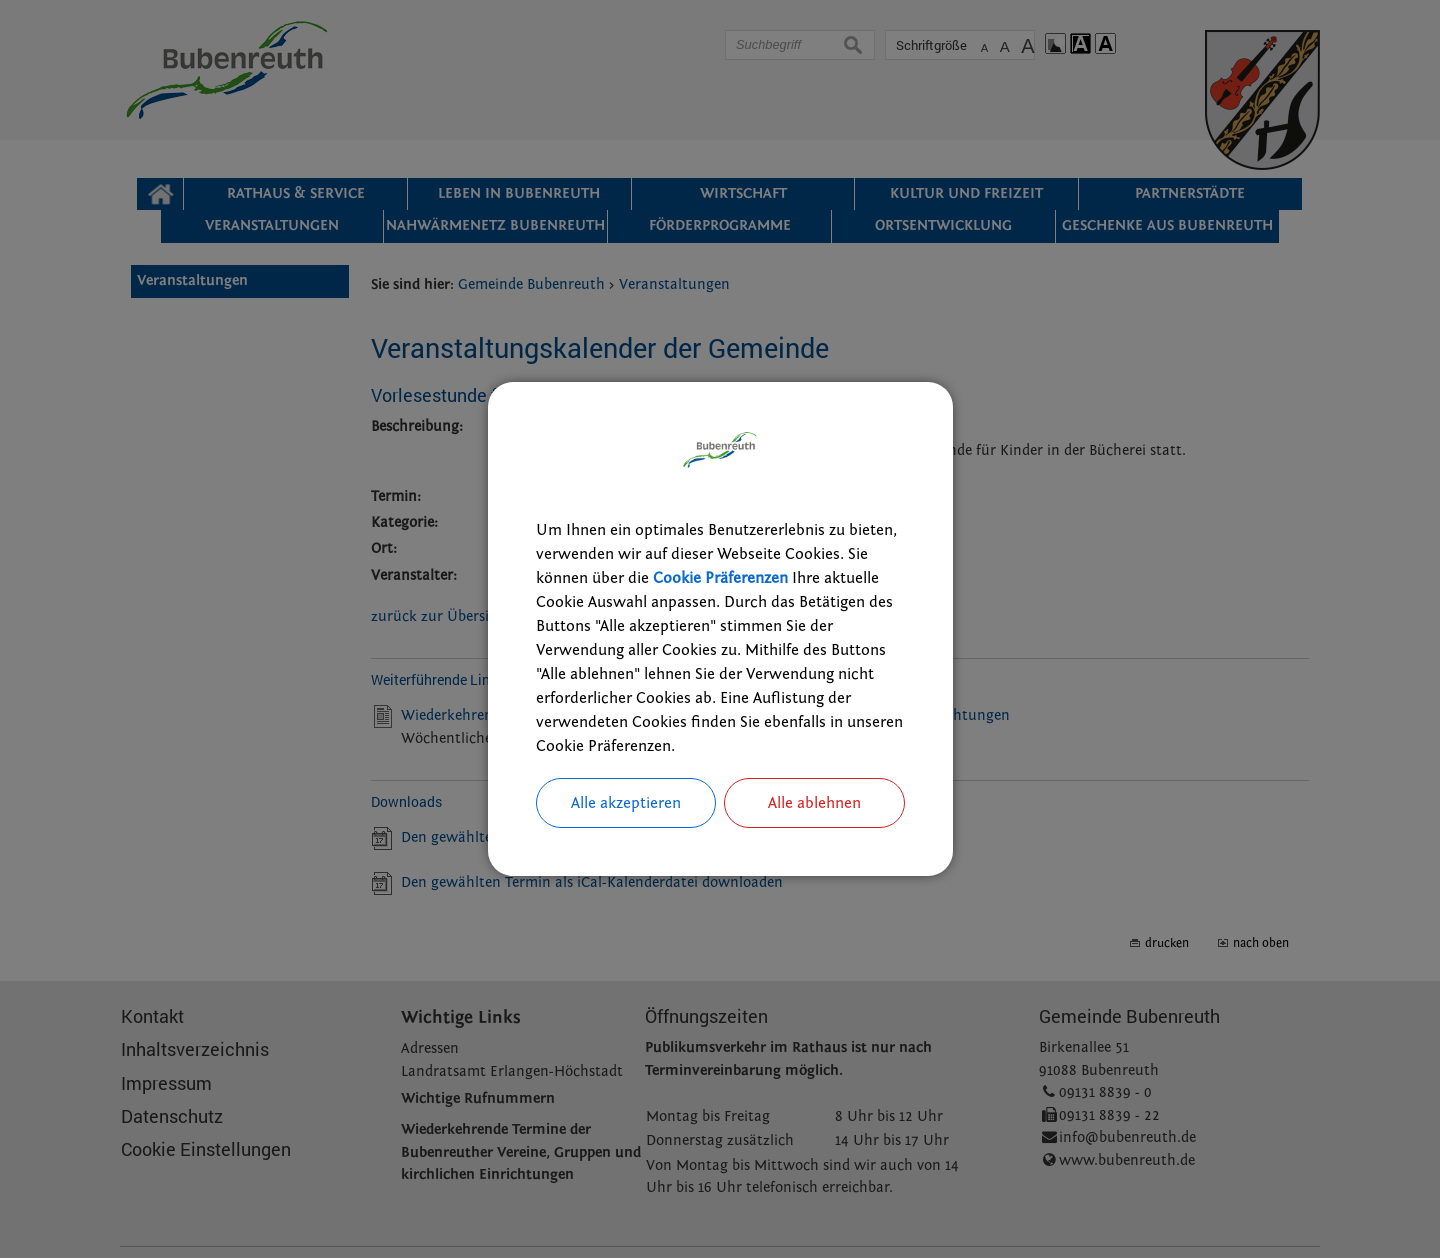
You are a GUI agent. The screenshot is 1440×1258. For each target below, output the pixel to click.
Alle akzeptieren (626, 803)
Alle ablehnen (814, 803)
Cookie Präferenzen (720, 578)
